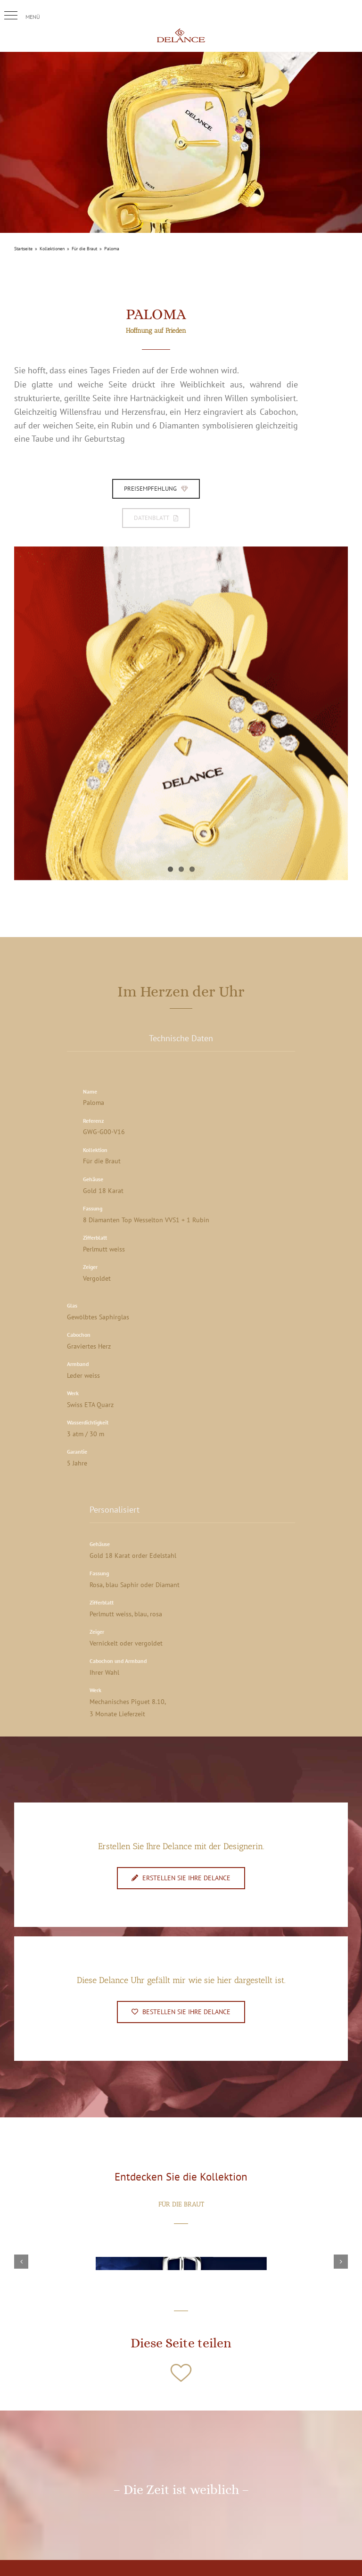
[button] (11, 15)
